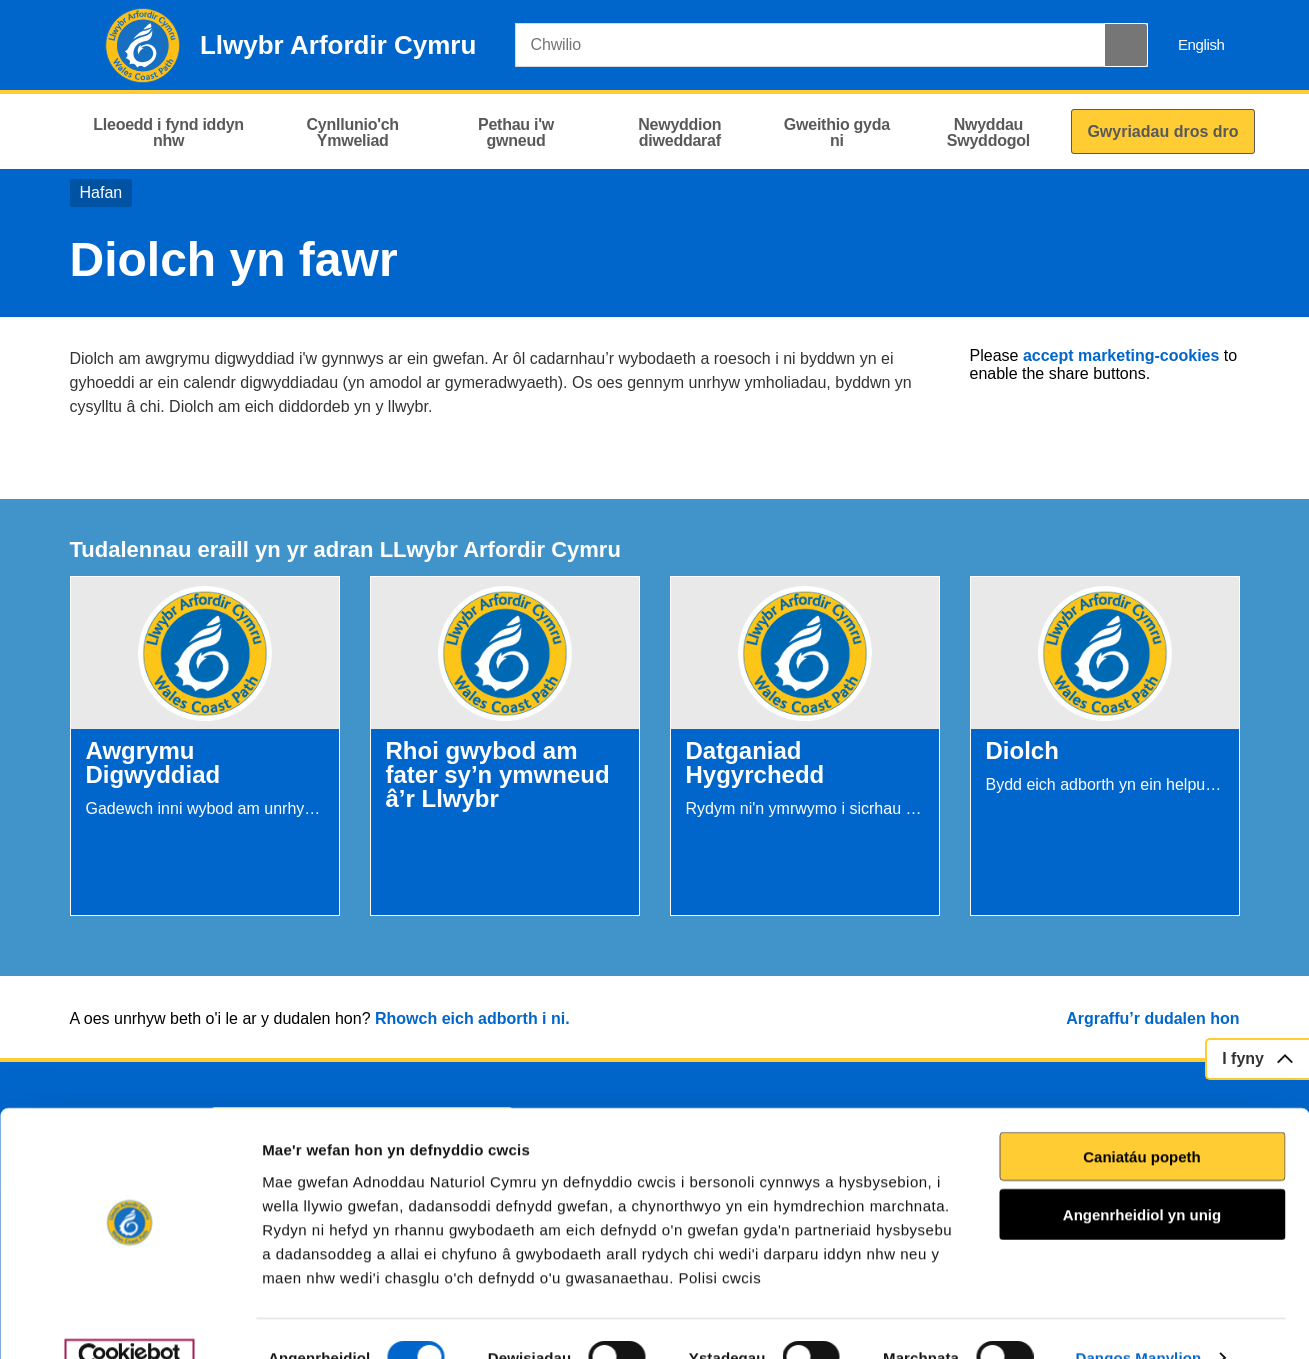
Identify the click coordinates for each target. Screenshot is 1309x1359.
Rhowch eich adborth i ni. (472, 1018)
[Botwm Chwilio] (1126, 45)
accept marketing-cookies (1121, 355)
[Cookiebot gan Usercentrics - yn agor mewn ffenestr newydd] (129, 1320)
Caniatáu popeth (1142, 1118)
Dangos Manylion (1139, 1319)
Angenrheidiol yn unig (1142, 1176)
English (1201, 44)
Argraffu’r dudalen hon (1152, 1018)
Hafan (101, 192)
